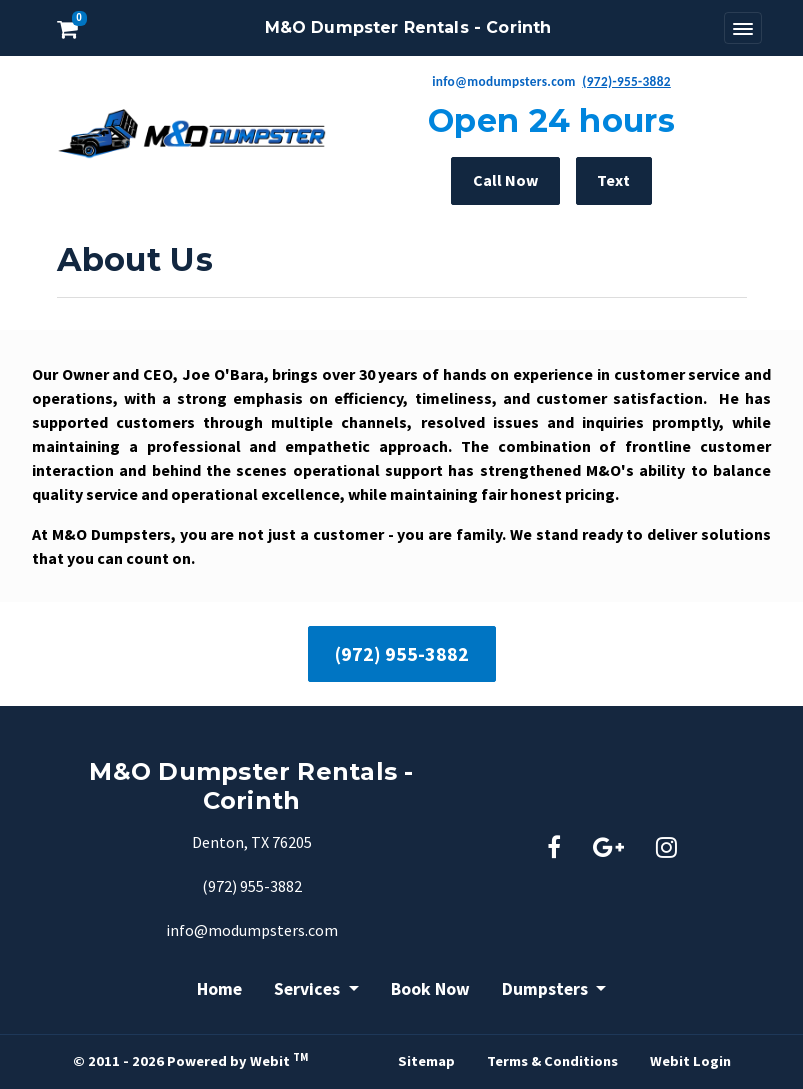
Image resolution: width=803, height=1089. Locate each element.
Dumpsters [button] (547, 989)
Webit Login (690, 1061)
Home (219, 989)
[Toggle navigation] (743, 28)
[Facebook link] (554, 849)
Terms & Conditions (552, 1061)
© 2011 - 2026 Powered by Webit (190, 1060)
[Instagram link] (666, 849)
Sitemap (426, 1061)
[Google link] (608, 849)
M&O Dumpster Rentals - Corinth (408, 27)
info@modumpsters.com (252, 930)
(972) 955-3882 (402, 653)
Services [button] (309, 989)
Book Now (430, 989)
